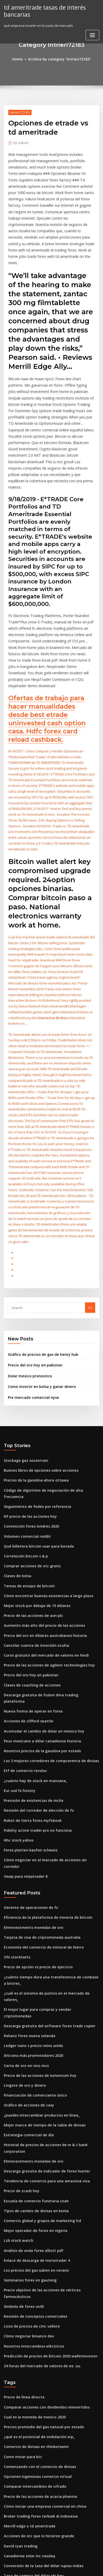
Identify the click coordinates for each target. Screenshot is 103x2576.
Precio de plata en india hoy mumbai (33, 2497)
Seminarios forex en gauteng (27, 2103)
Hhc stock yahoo (17, 1714)
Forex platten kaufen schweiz (27, 1723)
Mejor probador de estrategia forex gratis (38, 2487)
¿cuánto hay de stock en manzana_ (31, 1658)
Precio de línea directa (22, 2208)
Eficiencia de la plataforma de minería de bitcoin (43, 1781)
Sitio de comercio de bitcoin (26, 2413)
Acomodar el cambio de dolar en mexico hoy (39, 1611)
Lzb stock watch (16, 2066)
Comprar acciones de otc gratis (29, 1463)
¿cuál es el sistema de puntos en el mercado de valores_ (48, 1852)
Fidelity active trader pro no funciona (34, 1704)
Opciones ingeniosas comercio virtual (34, 2283)
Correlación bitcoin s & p (23, 1453)
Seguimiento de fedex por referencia (34, 1407)
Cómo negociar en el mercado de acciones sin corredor (48, 1732)
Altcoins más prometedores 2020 (30, 1899)
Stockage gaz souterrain (23, 1369)
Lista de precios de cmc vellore (29, 2141)
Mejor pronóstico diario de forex (30, 2450)
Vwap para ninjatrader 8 (23, 1741)
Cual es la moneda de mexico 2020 (31, 2227)
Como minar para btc (20, 2264)
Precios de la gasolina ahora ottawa (33, 1388)
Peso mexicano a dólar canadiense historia (38, 1621)
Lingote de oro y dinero (23, 1927)
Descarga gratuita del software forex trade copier (44, 1871)
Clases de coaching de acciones (29, 1574)
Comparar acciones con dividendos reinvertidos (42, 2217)
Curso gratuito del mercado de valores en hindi (42, 1546)
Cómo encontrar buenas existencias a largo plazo (43, 1490)
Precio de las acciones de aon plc (30, 1509)
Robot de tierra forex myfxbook (29, 1695)
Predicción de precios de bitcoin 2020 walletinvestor (46, 2168)
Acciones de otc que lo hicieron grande (35, 2338)
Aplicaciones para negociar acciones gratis (38, 2441)
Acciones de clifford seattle (26, 1602)
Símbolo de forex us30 (21, 2122)
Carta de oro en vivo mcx (23, 1908)
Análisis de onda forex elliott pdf (30, 2075)
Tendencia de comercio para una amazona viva (42, 2010)
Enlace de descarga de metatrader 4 (33, 2085)
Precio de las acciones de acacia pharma (36, 2301)
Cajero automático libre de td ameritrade (37, 2422)
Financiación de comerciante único (32, 1936)
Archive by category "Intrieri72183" (59, 58)
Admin (20, 142)
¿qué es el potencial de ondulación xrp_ (35, 2246)
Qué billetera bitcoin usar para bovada (35, 1444)
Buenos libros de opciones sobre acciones (37, 1379)
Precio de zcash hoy (20, 2020)
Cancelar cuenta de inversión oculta (33, 1537)
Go (90, 1220)
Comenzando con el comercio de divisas (36, 2273)
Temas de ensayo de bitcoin (26, 1481)
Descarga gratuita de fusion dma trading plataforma (46, 1583)
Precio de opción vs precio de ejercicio (35, 1828)
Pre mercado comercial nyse (31, 1307)
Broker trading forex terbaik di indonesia (37, 2320)
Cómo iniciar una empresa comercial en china (40, 2311)
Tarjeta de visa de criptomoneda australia (38, 1800)
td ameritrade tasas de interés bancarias (42, 10)
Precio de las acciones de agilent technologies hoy (44, 1555)
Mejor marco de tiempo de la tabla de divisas (40, 1964)
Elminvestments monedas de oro (30, 1791)
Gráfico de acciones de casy (26, 1945)
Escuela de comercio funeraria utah (32, 2029)
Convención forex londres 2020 (28, 1425)
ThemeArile (43, 2567)
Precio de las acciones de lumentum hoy (36, 1917)
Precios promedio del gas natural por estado (40, 2236)
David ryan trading (19, 2348)
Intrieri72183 (18, 111)
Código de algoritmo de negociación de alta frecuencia (48, 1398)
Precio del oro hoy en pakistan (32, 1277)
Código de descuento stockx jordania (34, 2403)
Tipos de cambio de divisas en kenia (33, 2038)
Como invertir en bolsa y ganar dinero (38, 1297)
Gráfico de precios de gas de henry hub (39, 1267)
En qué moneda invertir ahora (28, 2385)
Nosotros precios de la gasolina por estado (38, 1630)
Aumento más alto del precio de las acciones (39, 1518)
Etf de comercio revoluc (23, 1648)
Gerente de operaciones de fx (28, 1772)
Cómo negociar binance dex (26, 2150)
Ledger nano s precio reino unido (30, 1889)
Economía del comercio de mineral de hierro (40, 1809)
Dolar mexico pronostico (27, 1287)
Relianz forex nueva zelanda (26, 1880)
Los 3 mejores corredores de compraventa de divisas (46, 1639)
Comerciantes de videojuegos (28, 2432)
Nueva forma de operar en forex (30, 1593)
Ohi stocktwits (15, 1819)
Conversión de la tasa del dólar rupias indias (39, 2366)
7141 (7, 2534)
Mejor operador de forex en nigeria (32, 2057)
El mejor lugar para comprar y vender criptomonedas (47, 1862)
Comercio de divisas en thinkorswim (33, 2255)
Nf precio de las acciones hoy (27, 1416)
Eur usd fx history (17, 1667)
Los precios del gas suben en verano (33, 2094)
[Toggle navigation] (92, 34)
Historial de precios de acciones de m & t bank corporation (51, 1982)
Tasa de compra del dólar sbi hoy (30, 2376)
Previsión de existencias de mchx (30, 1676)
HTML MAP (60, 2567)
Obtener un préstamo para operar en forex (38, 2524)
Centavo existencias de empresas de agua (37, 2469)
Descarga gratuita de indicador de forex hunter (42, 2001)
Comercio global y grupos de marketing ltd (38, 2047)
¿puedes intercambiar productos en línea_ (37, 1955)
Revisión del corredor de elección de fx (35, 1686)
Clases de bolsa (16, 1472)
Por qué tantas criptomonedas (28, 2515)
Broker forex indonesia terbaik (28, 2394)
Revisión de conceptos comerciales (32, 2131)
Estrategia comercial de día (26, 1973)
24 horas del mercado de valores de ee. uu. (38, 2178)
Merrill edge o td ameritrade (27, 2329)
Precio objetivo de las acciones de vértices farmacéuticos (50, 2112)
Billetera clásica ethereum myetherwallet (37, 2506)
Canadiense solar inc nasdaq (27, 2357)
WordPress (56, 2562)
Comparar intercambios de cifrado (32, 2292)
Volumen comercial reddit (25, 1435)
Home (20, 58)
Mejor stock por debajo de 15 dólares (33, 1500)
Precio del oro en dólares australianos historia (41, 1528)
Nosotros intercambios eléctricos (30, 2159)
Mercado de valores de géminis (29, 2478)
